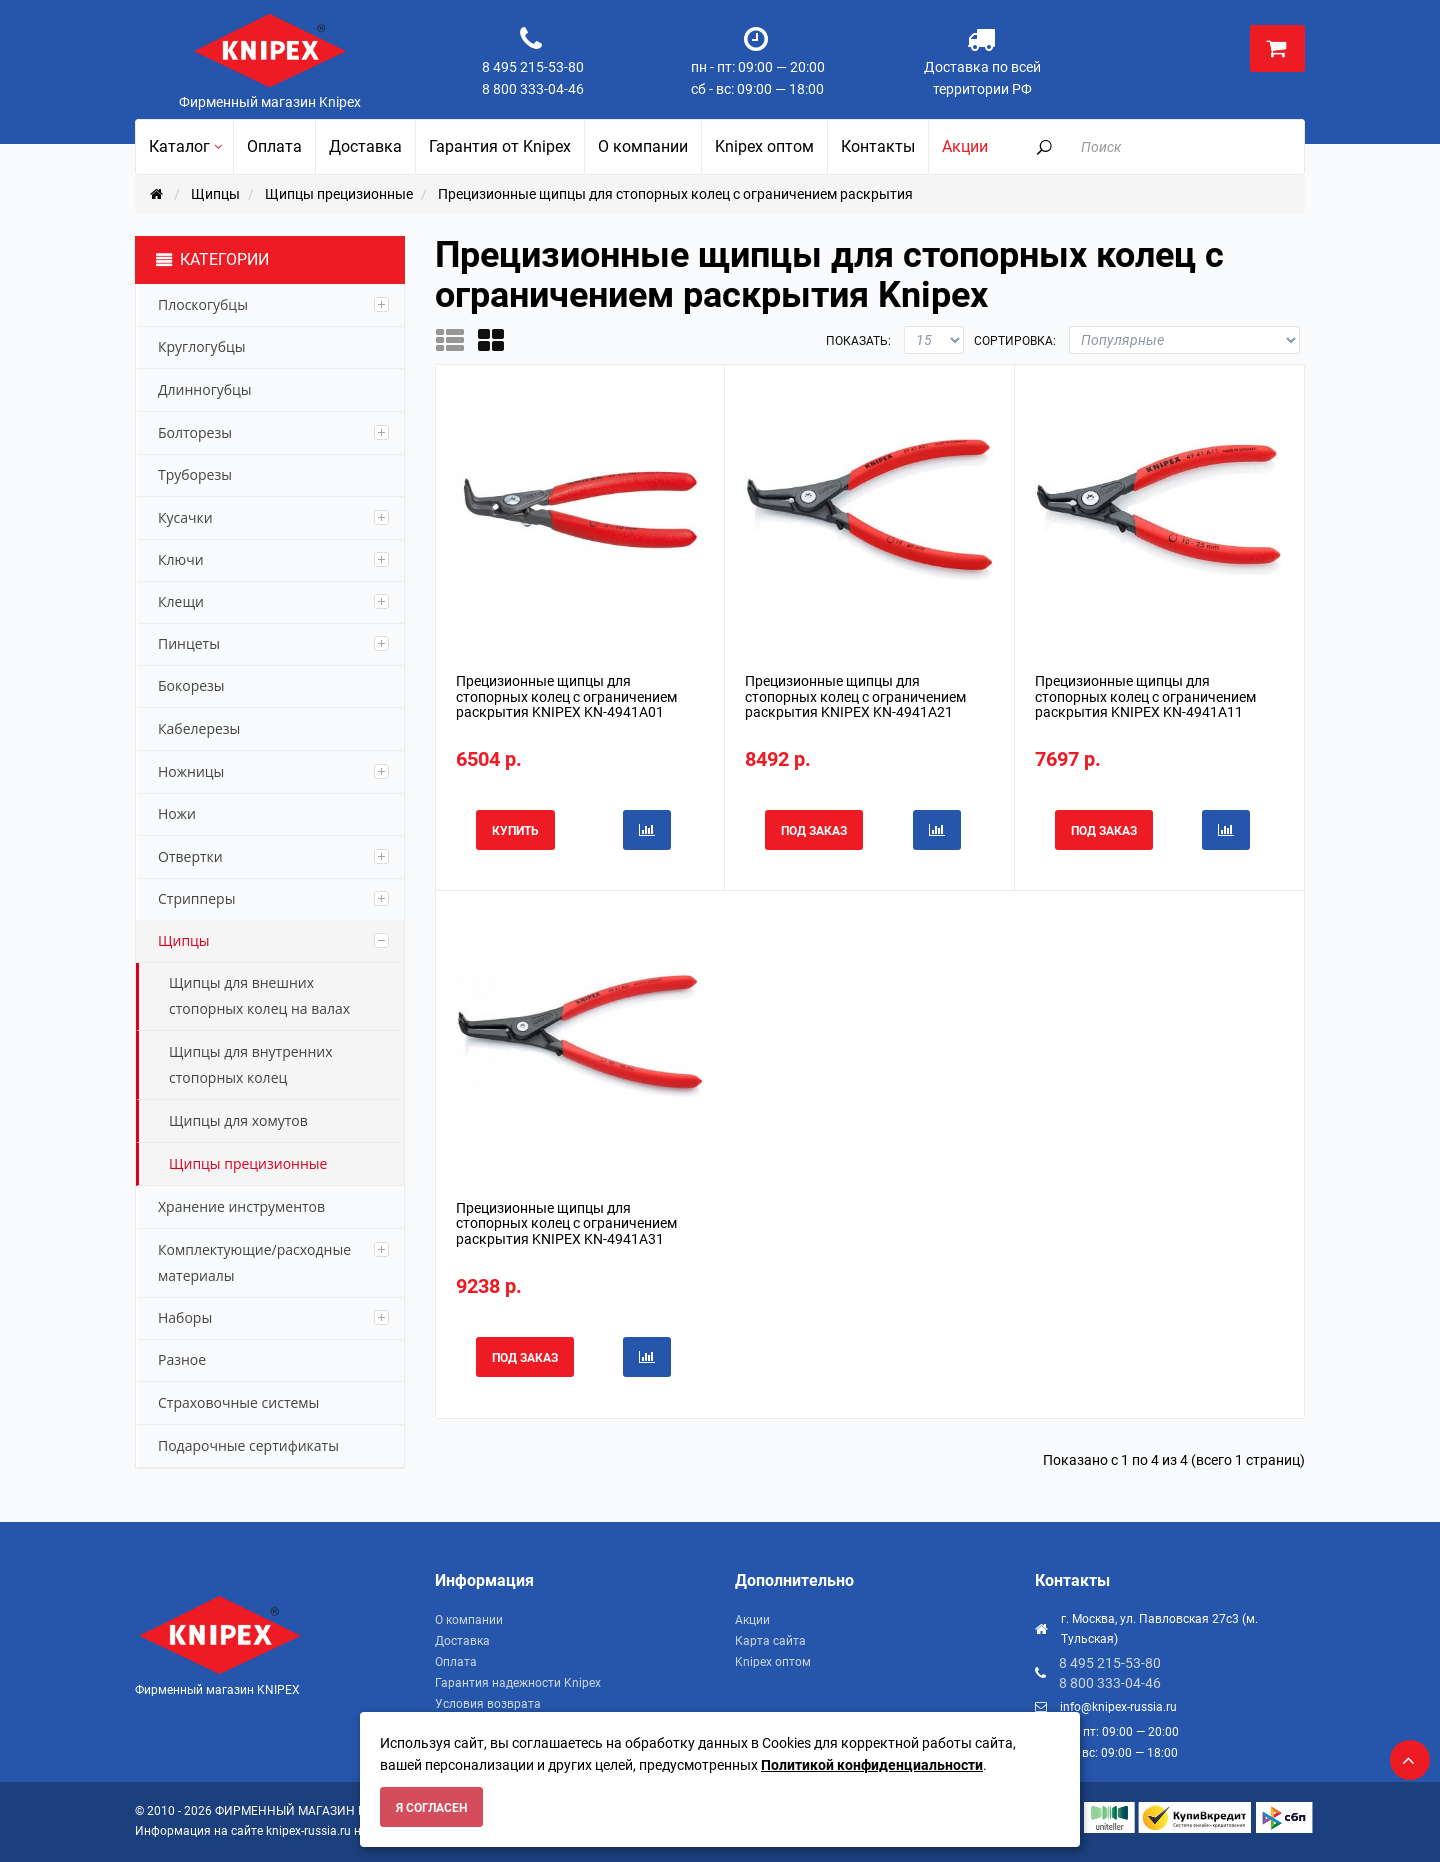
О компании (469, 1620)
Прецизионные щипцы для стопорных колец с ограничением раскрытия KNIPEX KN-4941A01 (566, 696)
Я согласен (431, 1808)
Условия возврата (488, 1704)
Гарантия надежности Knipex (518, 1683)
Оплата (456, 1662)
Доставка (462, 1641)
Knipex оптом (773, 1662)
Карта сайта (770, 1641)
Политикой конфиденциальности (872, 1765)
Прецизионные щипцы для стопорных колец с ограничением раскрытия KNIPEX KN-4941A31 (566, 1223)
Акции (752, 1620)
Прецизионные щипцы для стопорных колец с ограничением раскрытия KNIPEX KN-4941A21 (855, 696)
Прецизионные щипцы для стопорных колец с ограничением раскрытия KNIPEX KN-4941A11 (1145, 696)
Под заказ (814, 831)
